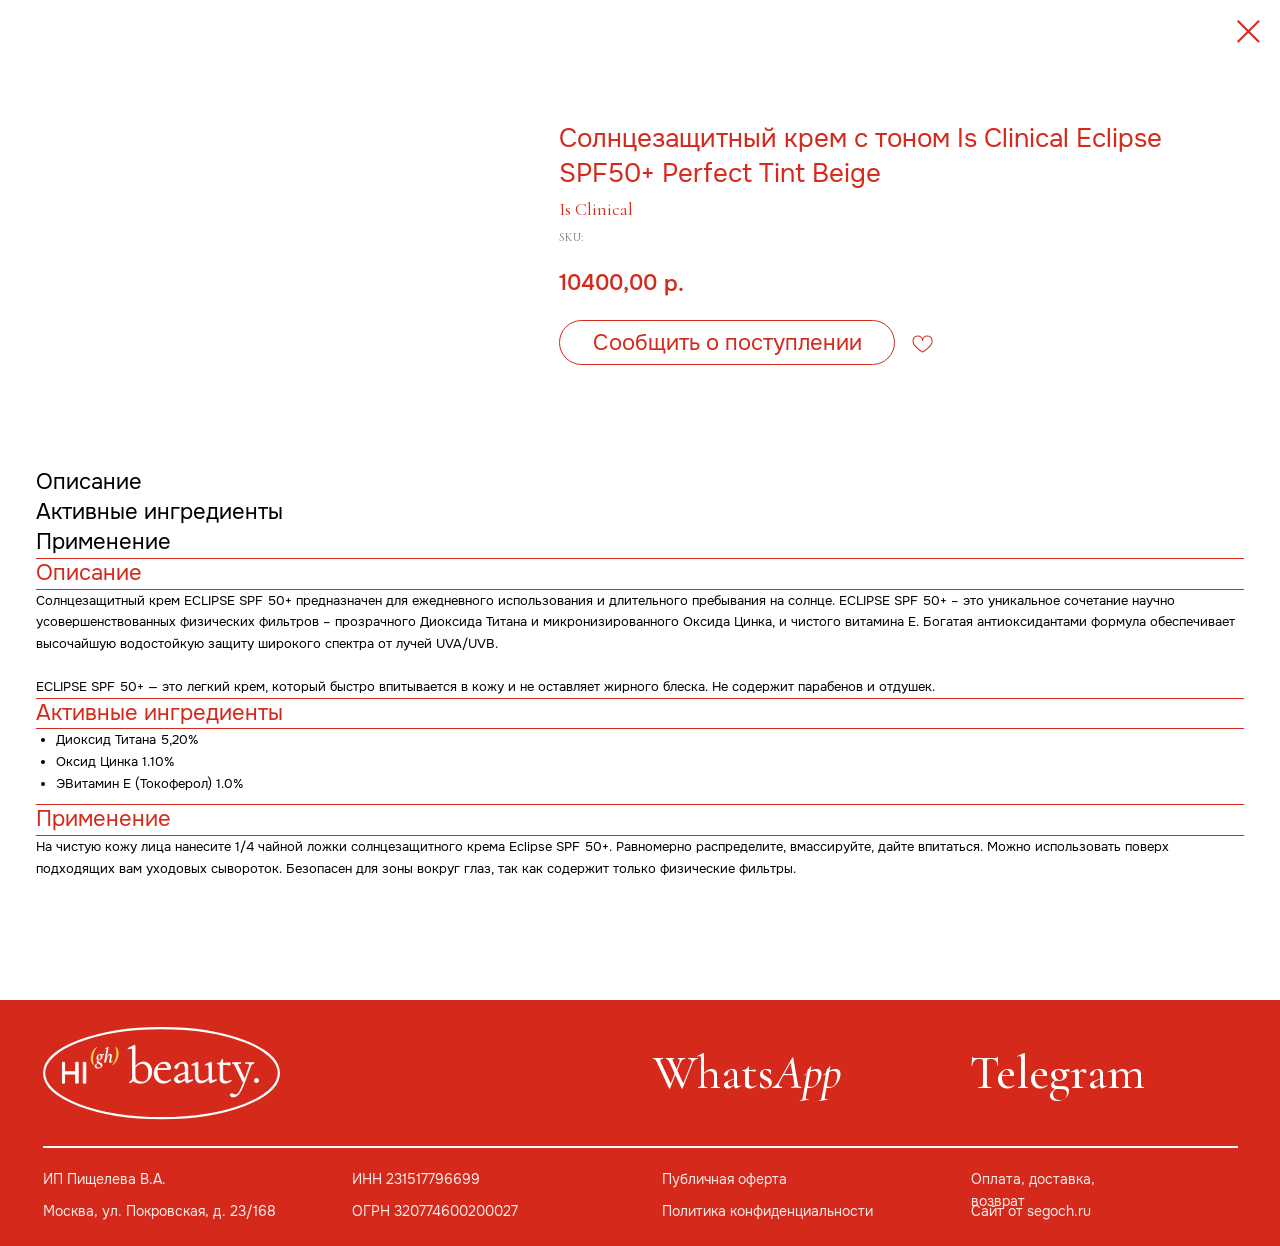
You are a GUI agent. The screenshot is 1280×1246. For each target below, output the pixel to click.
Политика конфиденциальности (767, 1211)
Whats (747, 1073)
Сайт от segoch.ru (1031, 1211)
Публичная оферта (724, 1179)
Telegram (1057, 1073)
